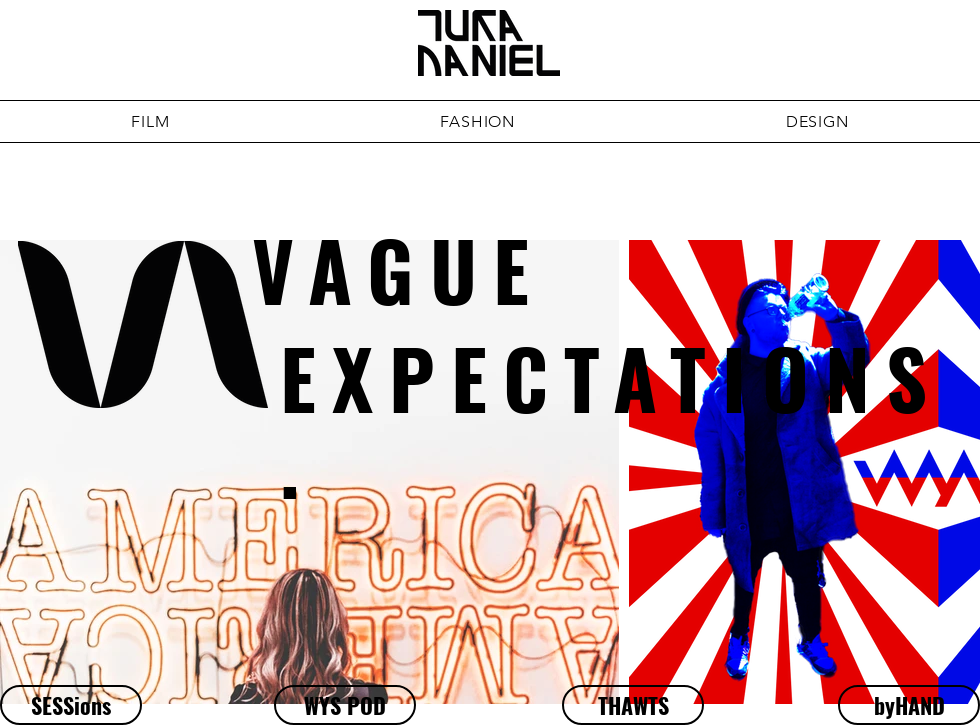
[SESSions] (71, 705)
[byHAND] (909, 705)
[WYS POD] (345, 705)
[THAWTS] (633, 705)
